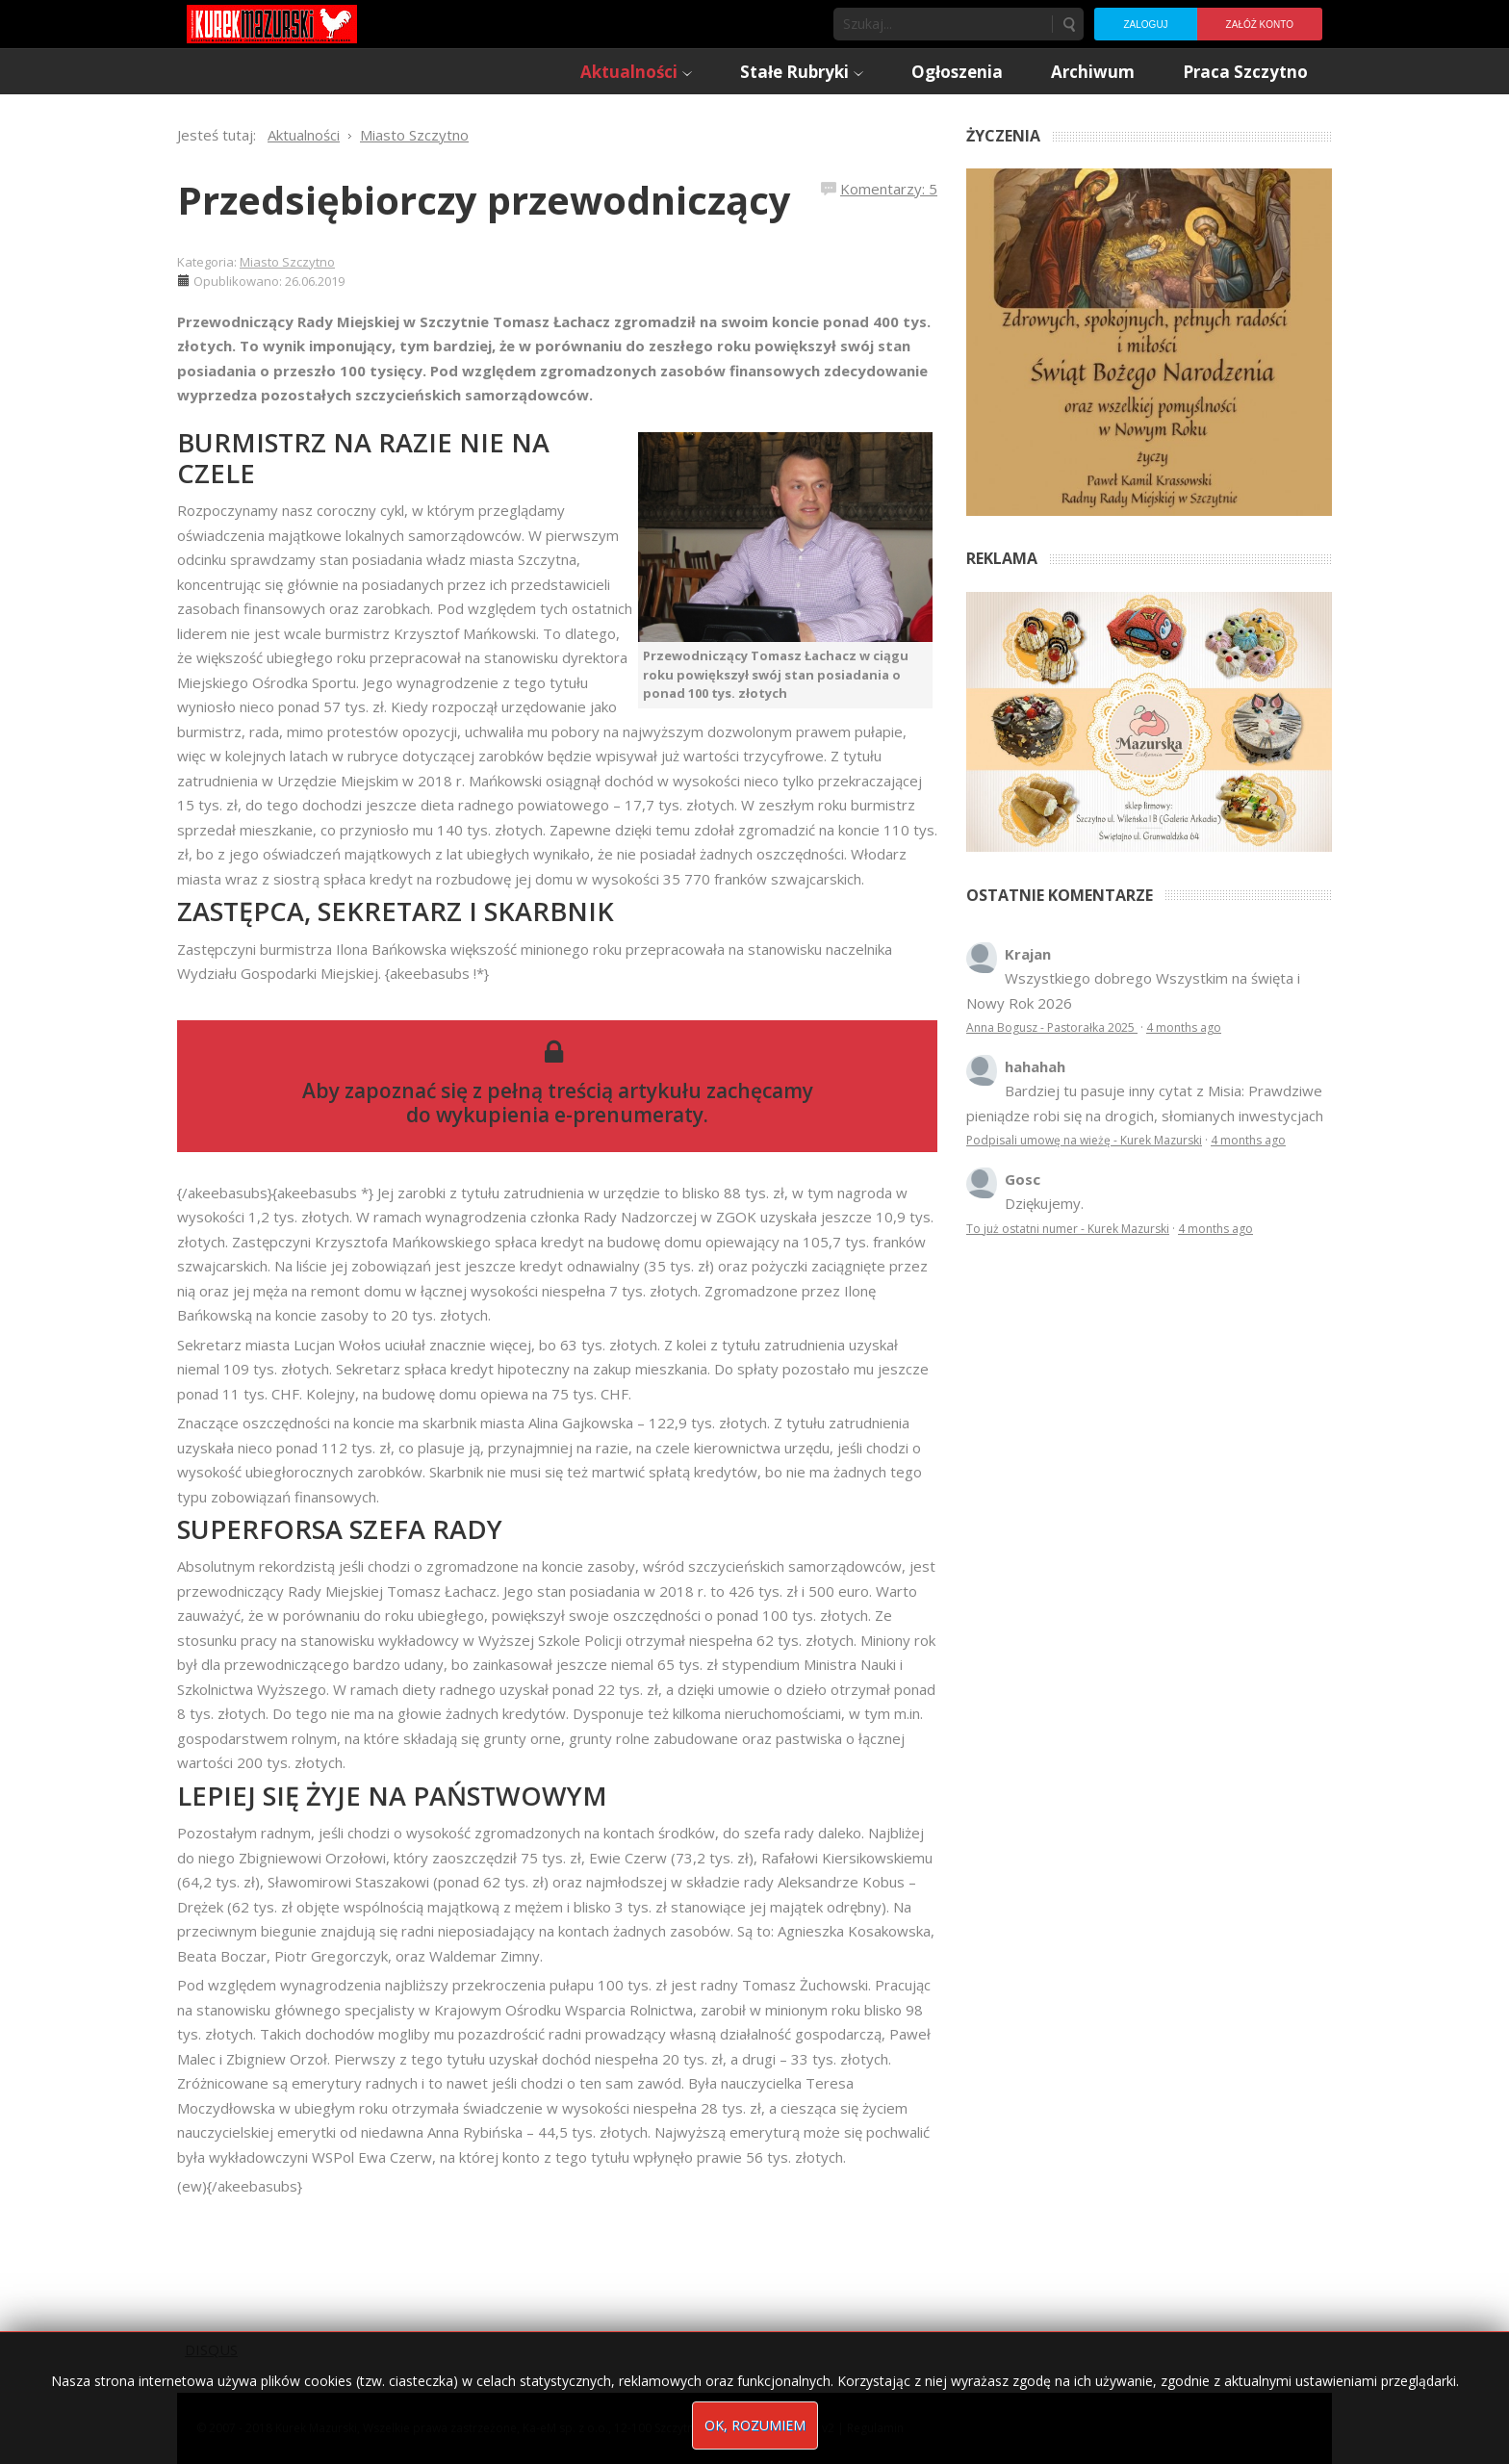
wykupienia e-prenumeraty (569, 1114)
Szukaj (1068, 24)
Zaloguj (1145, 24)
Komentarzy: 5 (888, 188)
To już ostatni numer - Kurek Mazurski (1067, 1228)
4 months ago (1183, 1027)
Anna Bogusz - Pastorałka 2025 (1052, 1027)
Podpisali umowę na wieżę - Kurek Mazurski (1084, 1140)
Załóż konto (1259, 24)
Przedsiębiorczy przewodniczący (484, 199)
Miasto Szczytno (287, 261)
